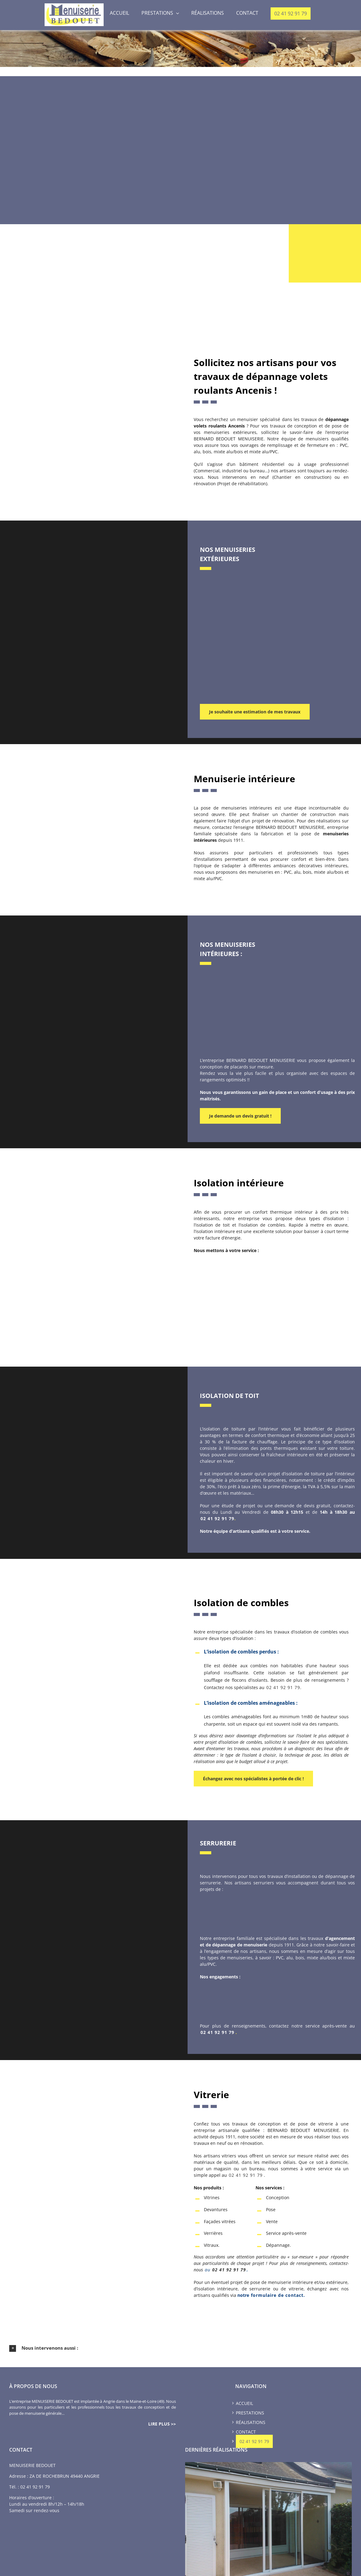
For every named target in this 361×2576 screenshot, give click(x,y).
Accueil (244, 2402)
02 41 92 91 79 (217, 1517)
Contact (246, 2430)
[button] (180, 2346)
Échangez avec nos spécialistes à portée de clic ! (253, 1778)
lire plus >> (162, 2422)
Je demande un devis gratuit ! (240, 1115)
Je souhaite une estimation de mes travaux (254, 712)
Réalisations (250, 2421)
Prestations (250, 2411)
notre (271, 2293)
